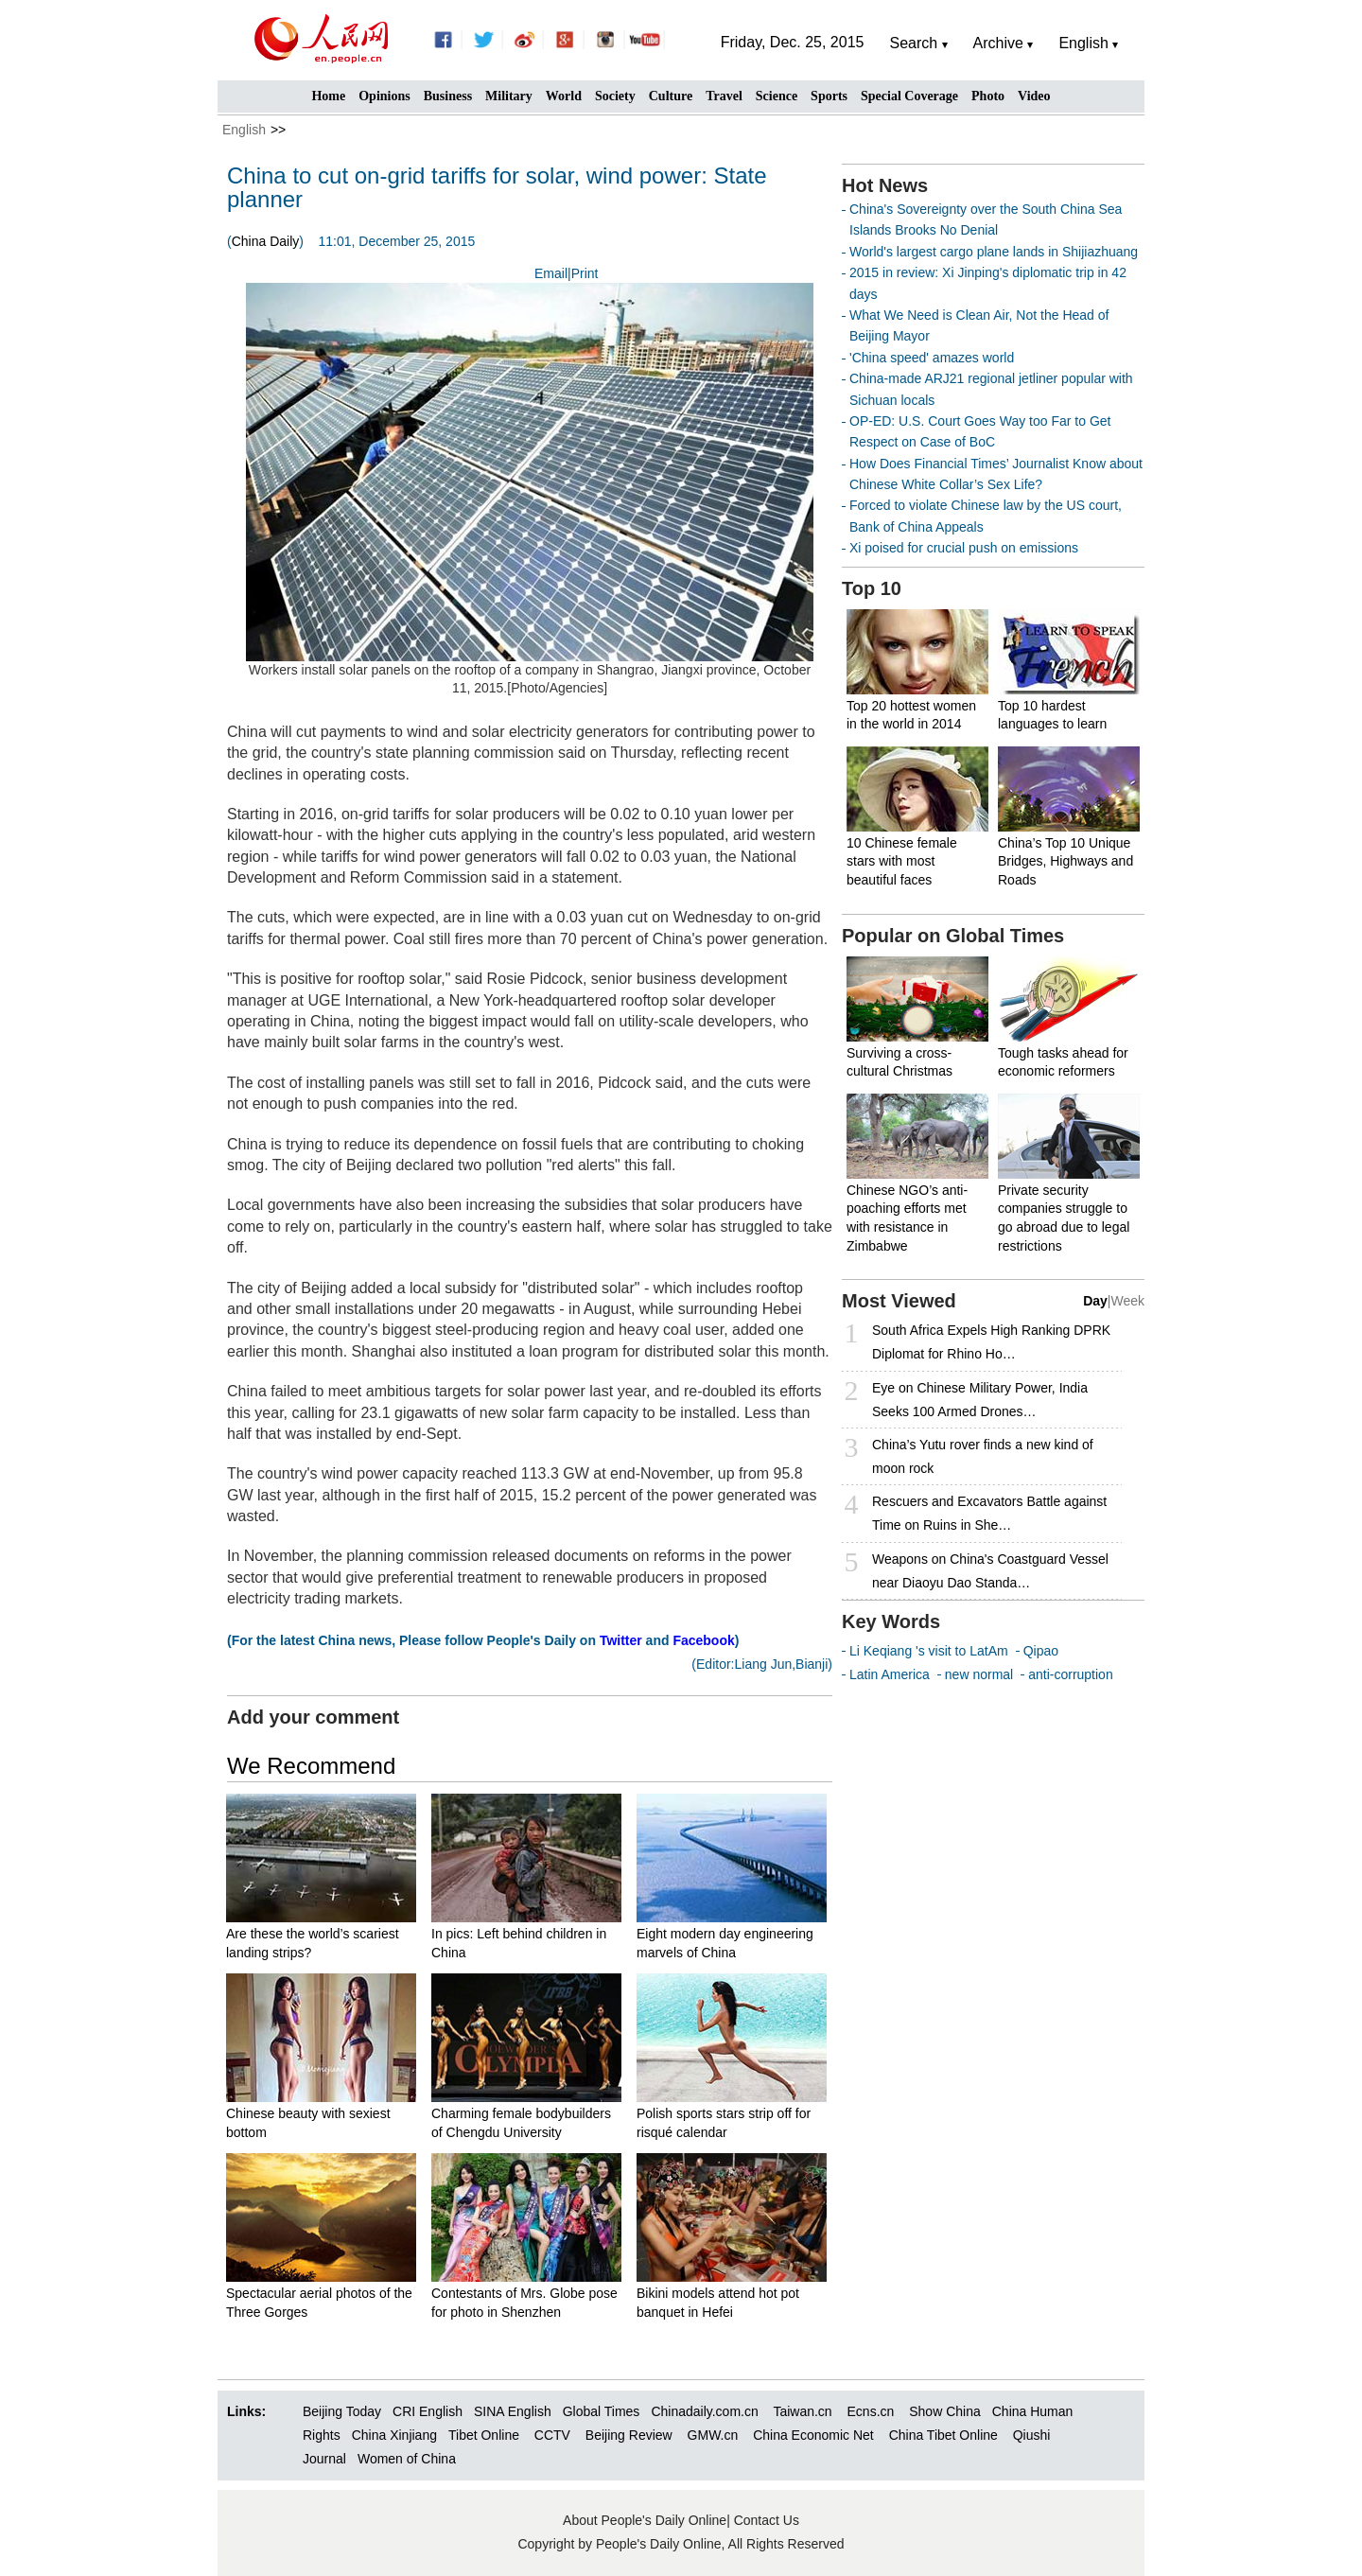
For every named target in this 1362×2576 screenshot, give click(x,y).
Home (328, 96)
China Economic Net (813, 2435)
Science (776, 96)
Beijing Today (342, 2411)
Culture (670, 96)
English (244, 129)
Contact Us (766, 2520)
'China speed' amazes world (931, 357)
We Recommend (311, 1766)
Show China (945, 2411)
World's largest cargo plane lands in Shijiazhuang (993, 251)
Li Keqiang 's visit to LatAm (928, 1650)
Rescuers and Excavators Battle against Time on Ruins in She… (989, 1513)
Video (1034, 96)
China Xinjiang (394, 2435)
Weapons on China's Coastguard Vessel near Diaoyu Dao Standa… (990, 1570)
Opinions (384, 96)
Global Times (601, 2411)
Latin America (889, 1674)
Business (448, 96)
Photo (987, 96)
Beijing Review (628, 2435)
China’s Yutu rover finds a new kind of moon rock (982, 1456)
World (564, 96)
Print (585, 273)
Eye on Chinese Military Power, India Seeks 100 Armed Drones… (980, 1399)
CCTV (552, 2435)
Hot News (885, 185)
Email (551, 273)
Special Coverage (909, 96)
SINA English (512, 2411)
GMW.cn (715, 2435)
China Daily (266, 241)
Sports (829, 96)
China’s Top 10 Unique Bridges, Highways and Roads (1065, 861)
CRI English (428, 2411)
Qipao (1040, 1650)
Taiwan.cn (802, 2411)
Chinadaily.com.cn (704, 2411)
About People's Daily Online (644, 2520)
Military (509, 96)
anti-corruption (1070, 1674)
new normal (979, 1674)
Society (615, 96)
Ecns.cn (871, 2411)
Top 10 (871, 588)
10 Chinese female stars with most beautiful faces (902, 861)
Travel (724, 96)
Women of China (407, 2458)
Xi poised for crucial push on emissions (963, 547)
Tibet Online (483, 2435)
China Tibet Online (943, 2435)
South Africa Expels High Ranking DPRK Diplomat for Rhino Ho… (991, 1342)
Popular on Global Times (953, 935)
